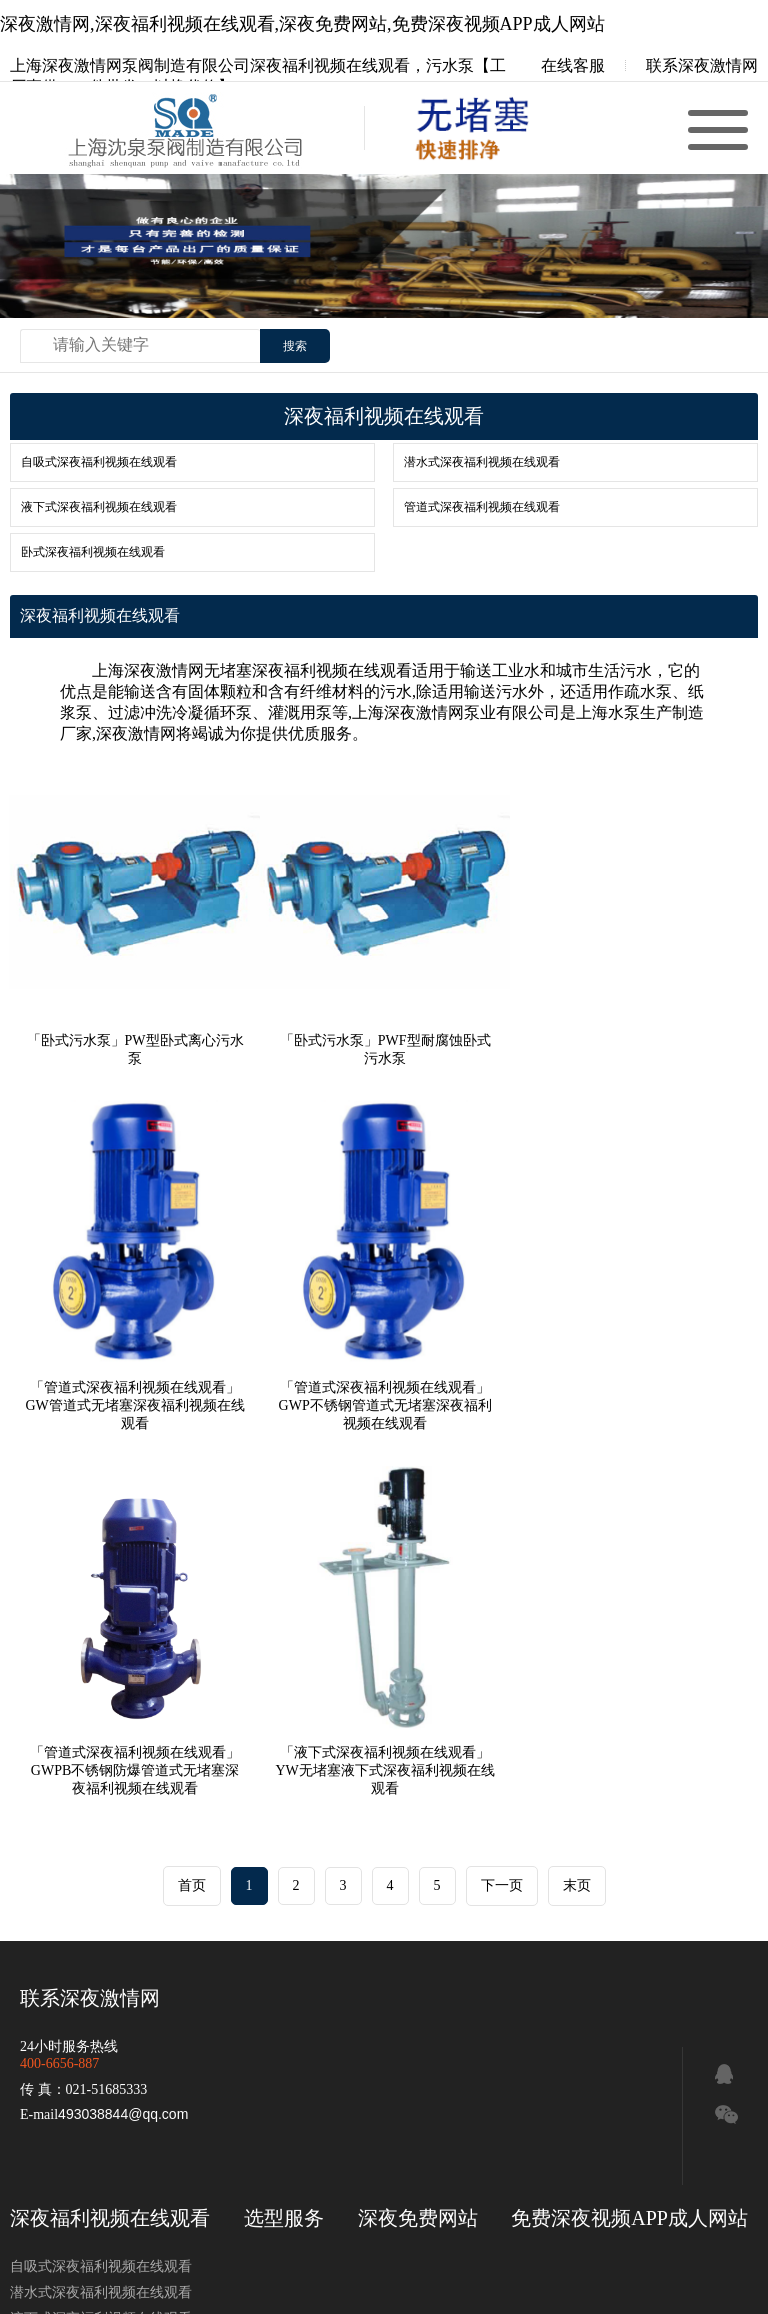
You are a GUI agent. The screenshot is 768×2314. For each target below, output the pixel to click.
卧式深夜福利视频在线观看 (93, 552)
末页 (577, 1507)
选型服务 (284, 1840)
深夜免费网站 (418, 1840)
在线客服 (559, 65)
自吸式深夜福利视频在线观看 (99, 462)
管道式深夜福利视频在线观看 (482, 507)
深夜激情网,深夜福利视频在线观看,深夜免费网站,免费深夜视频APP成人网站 (302, 24)
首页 (192, 1507)
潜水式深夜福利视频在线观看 (482, 462)
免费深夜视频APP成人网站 (629, 1840)
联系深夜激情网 (702, 65)
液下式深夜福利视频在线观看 (99, 507)
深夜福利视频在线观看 (110, 1840)
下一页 (502, 1507)
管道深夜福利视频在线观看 (480, 2069)
